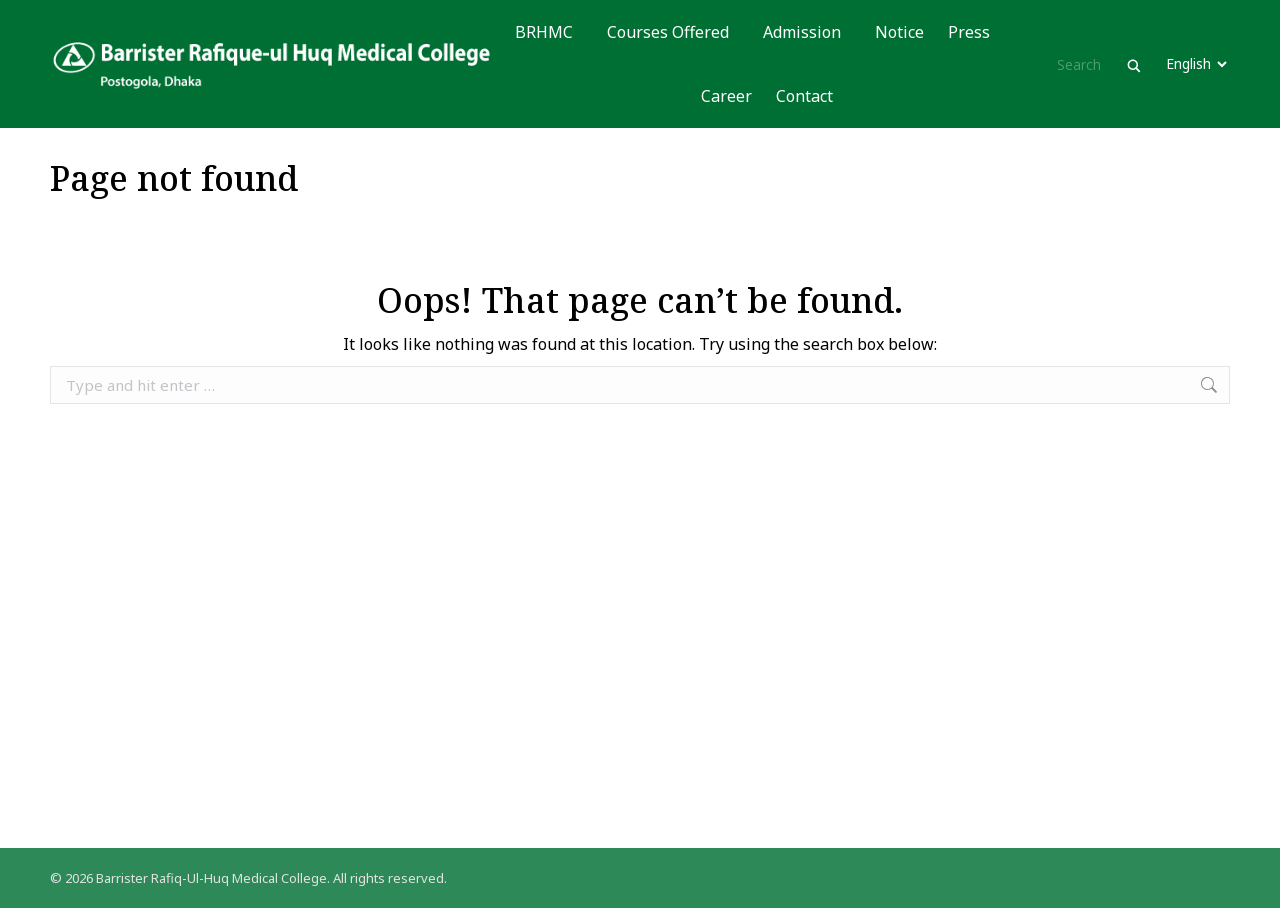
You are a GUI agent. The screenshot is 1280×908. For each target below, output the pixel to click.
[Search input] (1089, 64)
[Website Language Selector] (1196, 64)
